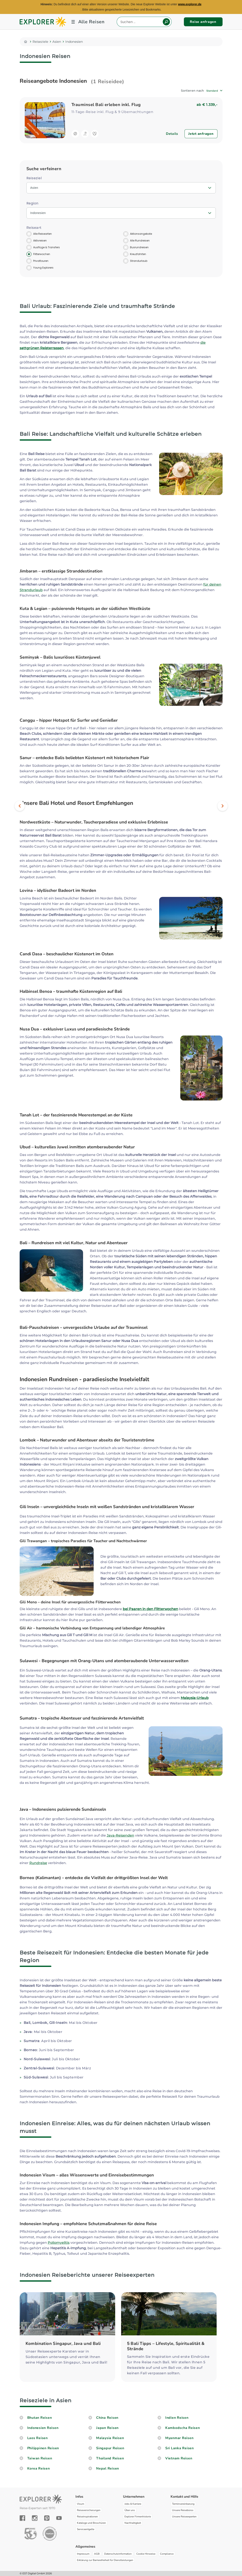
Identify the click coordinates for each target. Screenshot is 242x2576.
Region (32, 203)
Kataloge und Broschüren (91, 2523)
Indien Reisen (177, 2417)
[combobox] (214, 90)
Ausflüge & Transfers (46, 247)
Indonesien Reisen (43, 2428)
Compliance (167, 2553)
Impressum (83, 2553)
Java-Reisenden (120, 1835)
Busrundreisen (139, 247)
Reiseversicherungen (88, 2510)
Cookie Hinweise (145, 2553)
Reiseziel (34, 178)
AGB (97, 2553)
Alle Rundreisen (140, 240)
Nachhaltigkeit (132, 2523)
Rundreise (38, 1863)
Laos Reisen (37, 2438)
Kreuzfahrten (138, 254)
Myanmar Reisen (179, 2438)
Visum (80, 2504)
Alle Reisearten (42, 234)
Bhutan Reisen (39, 2417)
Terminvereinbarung (183, 2504)
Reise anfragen (203, 21)
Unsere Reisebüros (182, 2510)
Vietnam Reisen (178, 2458)
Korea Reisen (38, 2468)
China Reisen (107, 2417)
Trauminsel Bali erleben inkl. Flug (106, 105)
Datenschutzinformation (118, 2553)
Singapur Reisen (110, 2448)
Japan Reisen (107, 2428)
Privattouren (40, 261)
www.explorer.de (189, 4)
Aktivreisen (40, 240)
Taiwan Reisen (39, 2458)
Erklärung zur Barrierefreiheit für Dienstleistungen (105, 2560)
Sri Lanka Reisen (179, 2448)
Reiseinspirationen (87, 2516)
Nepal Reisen (107, 2468)
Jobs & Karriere (132, 2504)
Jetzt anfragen (201, 133)
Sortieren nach (192, 90)
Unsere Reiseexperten (184, 2516)
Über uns (129, 2510)
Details (172, 133)
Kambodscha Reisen (182, 2428)
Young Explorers (43, 267)
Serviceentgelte (85, 2529)
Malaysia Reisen (110, 2438)
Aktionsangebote (141, 234)
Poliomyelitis (59, 2243)
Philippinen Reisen (43, 2448)
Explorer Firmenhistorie (137, 2516)
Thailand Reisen (110, 2458)
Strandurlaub (138, 261)
